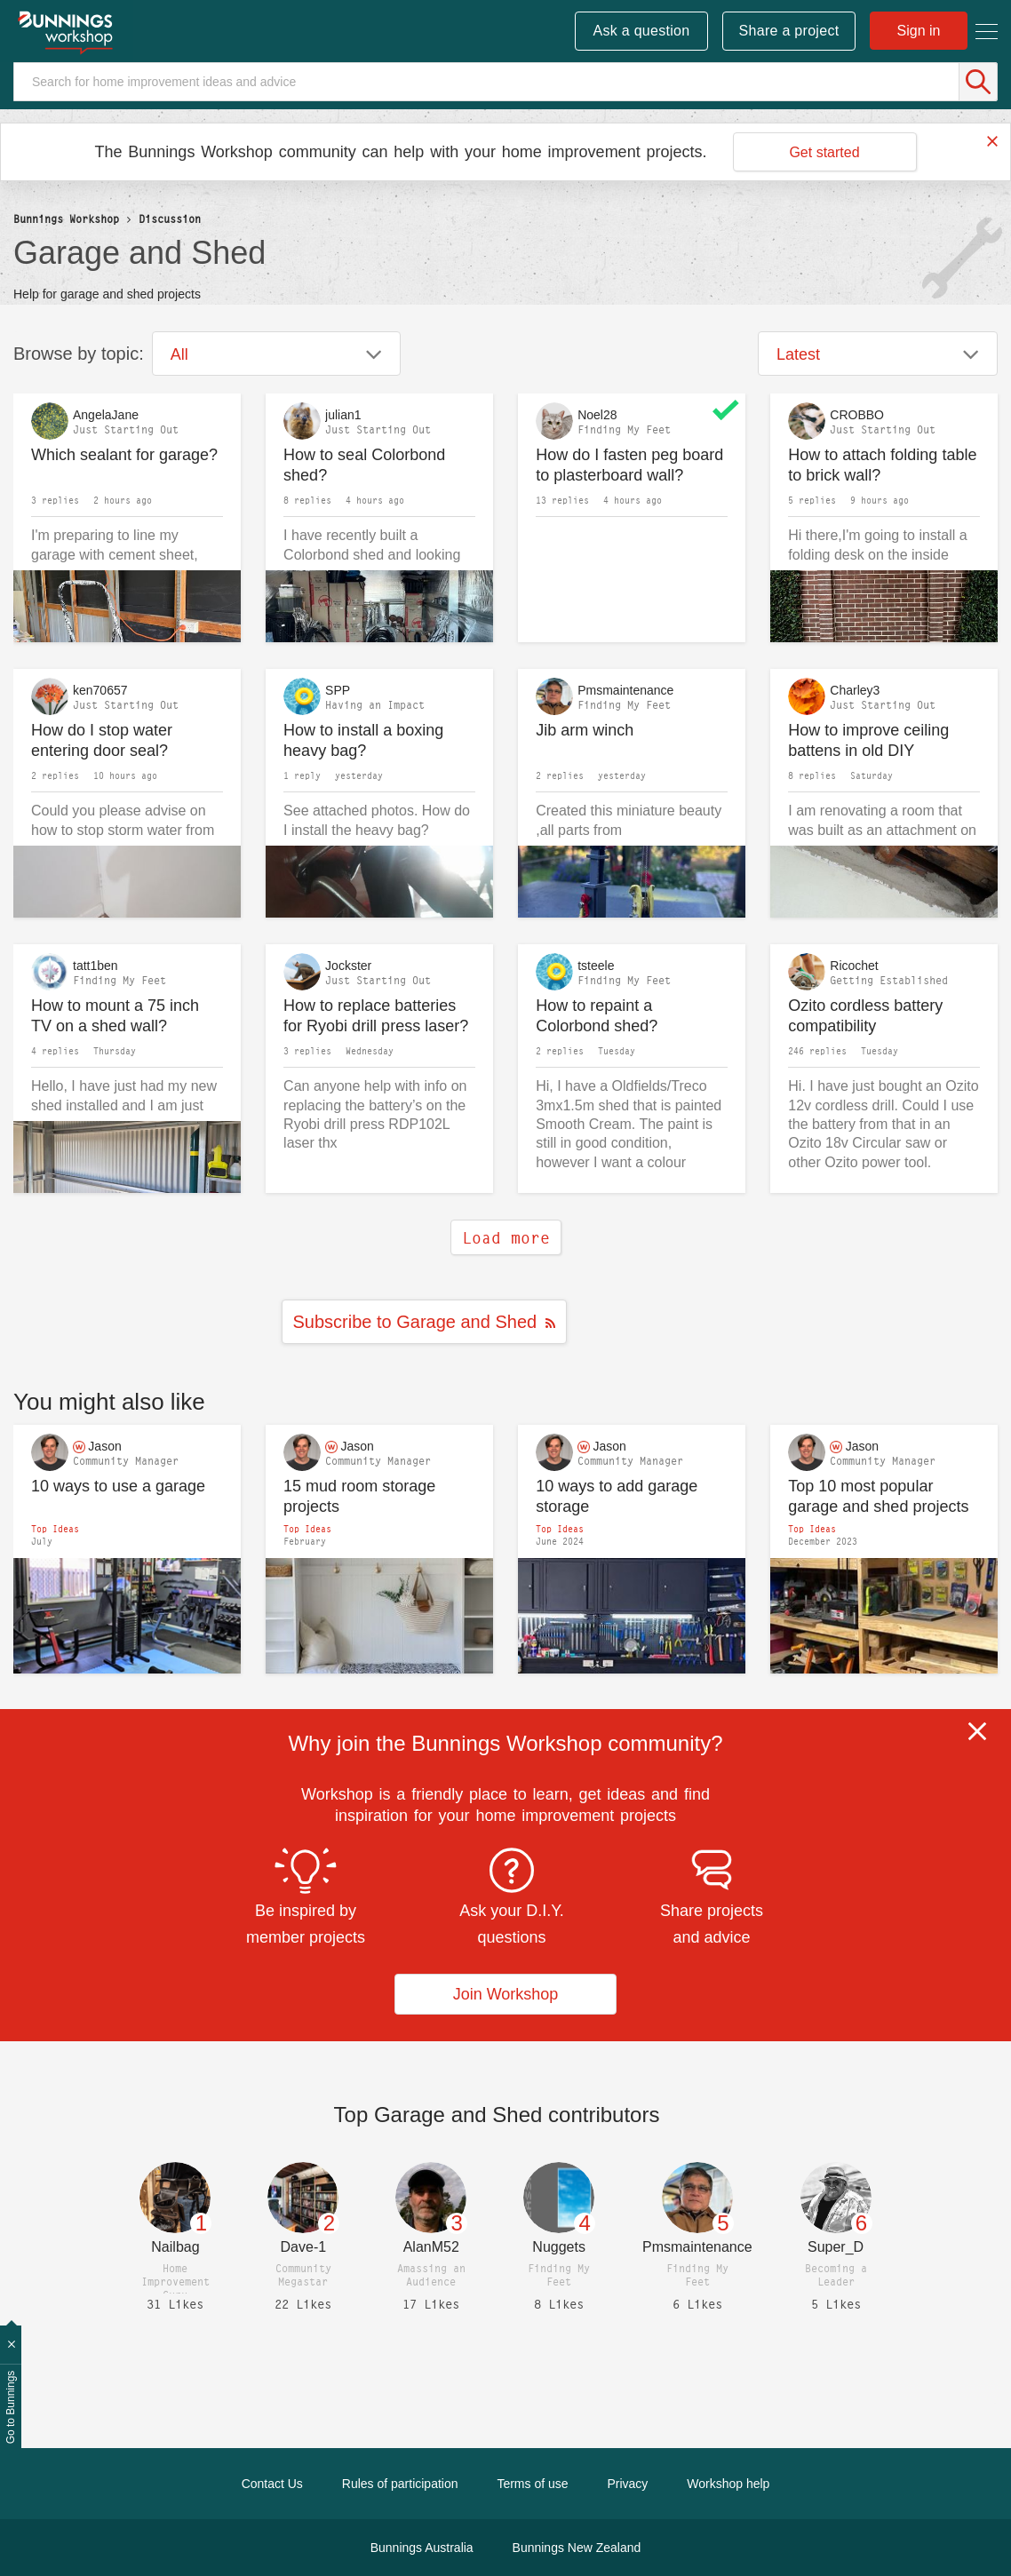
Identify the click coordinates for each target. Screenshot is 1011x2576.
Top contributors (497, 2115)
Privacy (627, 2484)
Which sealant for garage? (124, 455)
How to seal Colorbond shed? (364, 465)
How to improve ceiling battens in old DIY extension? (868, 740)
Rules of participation (400, 2484)
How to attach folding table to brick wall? (882, 465)
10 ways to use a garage (118, 1486)
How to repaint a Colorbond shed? (596, 1016)
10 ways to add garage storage (616, 1496)
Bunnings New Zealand (577, 2547)
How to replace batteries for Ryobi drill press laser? (375, 1016)
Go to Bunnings (10, 2408)
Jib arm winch (584, 730)
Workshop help (728, 2484)
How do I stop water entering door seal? (101, 740)
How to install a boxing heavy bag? (363, 740)
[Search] (505, 81)
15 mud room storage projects (359, 1496)
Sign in (919, 30)
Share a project (789, 30)
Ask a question (641, 30)
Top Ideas (55, 1528)
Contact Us (272, 2484)
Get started (824, 152)
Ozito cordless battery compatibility (865, 1016)
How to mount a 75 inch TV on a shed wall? (115, 1016)
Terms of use (532, 2484)
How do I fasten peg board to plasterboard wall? (629, 465)
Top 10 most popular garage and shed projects (878, 1496)
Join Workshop (506, 1994)
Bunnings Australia (422, 2547)
